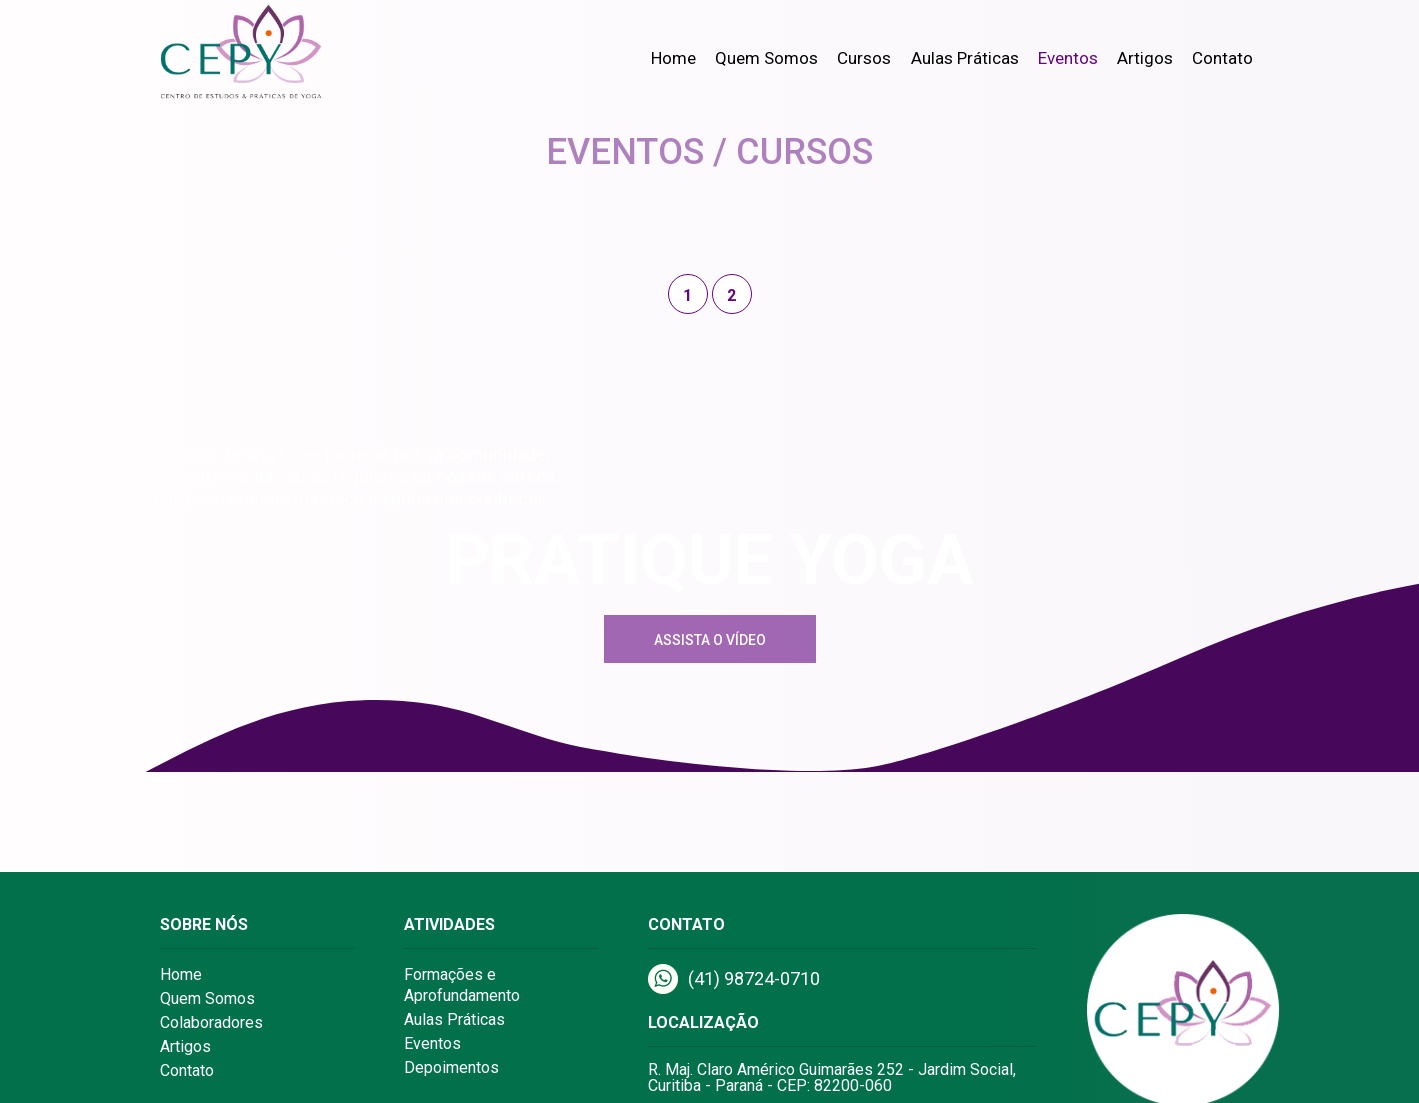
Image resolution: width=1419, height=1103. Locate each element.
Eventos (1068, 58)
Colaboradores (211, 1022)
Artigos (1145, 58)
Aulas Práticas (965, 58)
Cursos (864, 58)
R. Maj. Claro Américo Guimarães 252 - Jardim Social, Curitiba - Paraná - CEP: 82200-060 (832, 1078)
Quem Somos (766, 58)
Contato (1222, 58)
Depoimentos (451, 1067)
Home (673, 58)
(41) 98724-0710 (734, 979)
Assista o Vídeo (710, 640)
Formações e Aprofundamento (462, 985)
